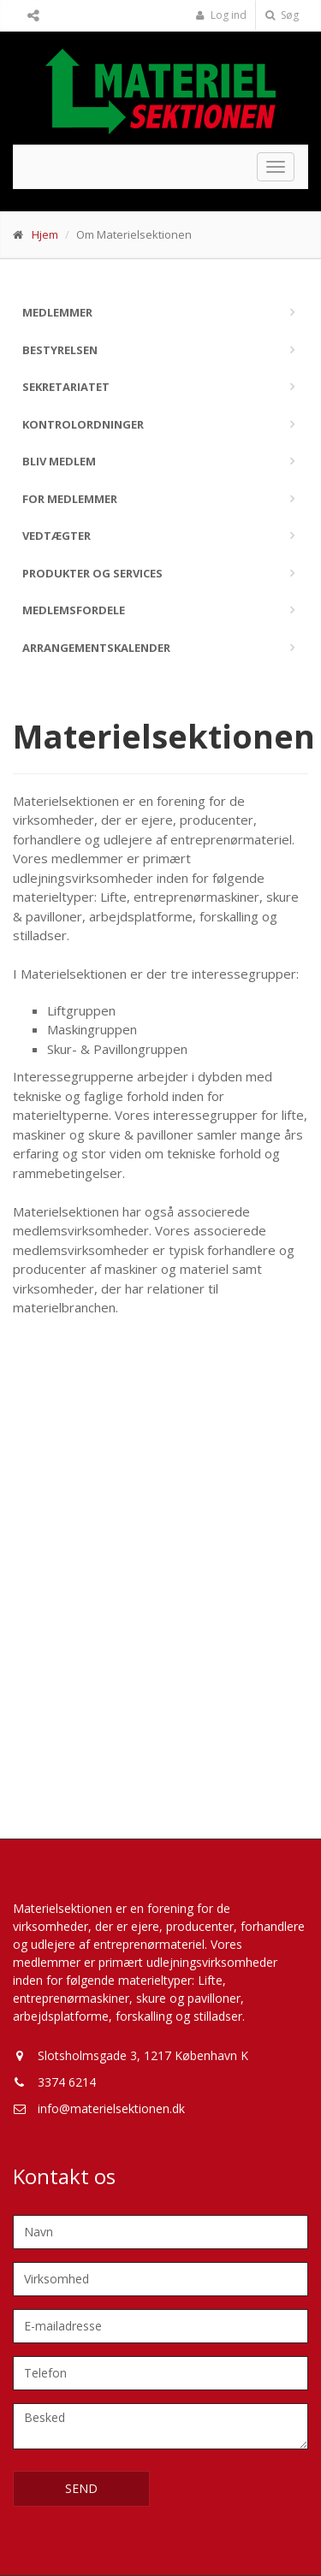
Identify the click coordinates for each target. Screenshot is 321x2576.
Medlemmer (57, 312)
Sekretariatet (66, 386)
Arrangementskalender (96, 647)
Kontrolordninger (83, 424)
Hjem (45, 234)
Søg (282, 15)
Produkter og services (92, 573)
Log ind (221, 15)
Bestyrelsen (60, 350)
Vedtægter (56, 535)
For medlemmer (69, 498)
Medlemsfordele (73, 610)
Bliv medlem (59, 461)
